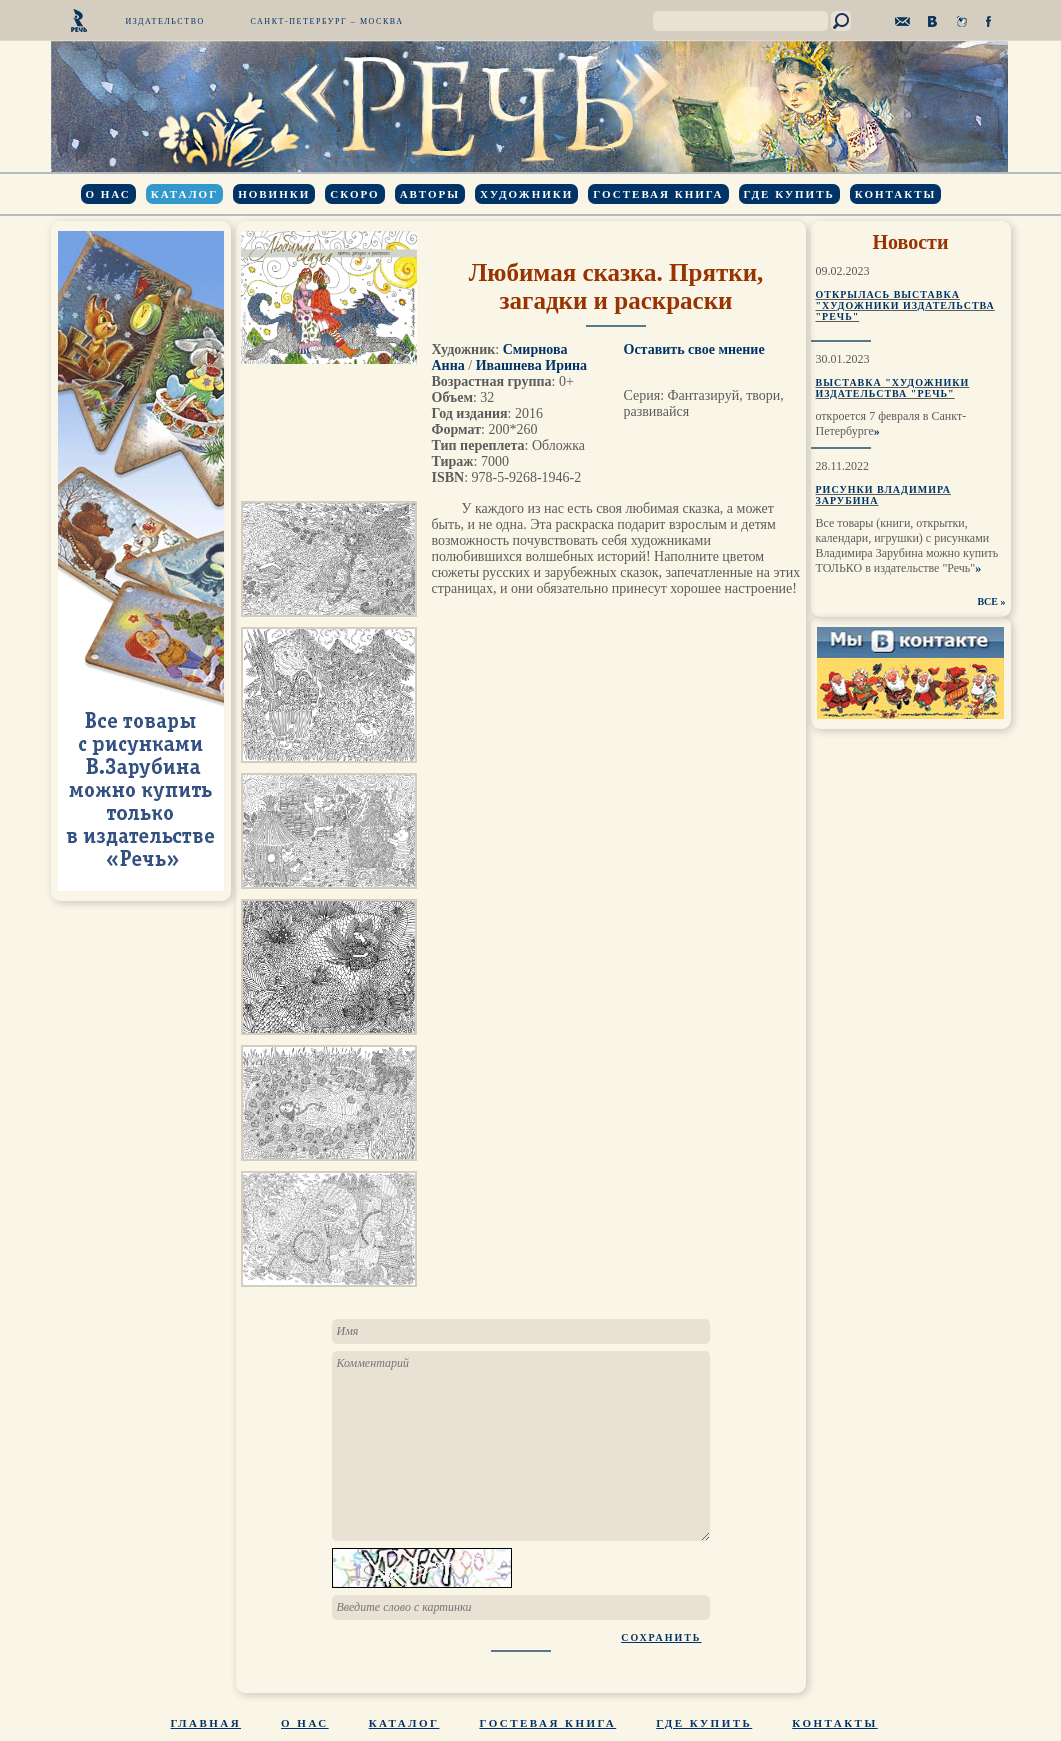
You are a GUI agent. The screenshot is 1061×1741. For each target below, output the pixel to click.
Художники (526, 194)
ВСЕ (987, 601)
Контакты (896, 194)
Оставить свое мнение (694, 349)
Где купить (789, 194)
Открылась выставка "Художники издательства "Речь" (905, 305)
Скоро (354, 194)
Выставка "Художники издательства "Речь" (893, 388)
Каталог (184, 194)
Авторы (430, 194)
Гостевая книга (658, 194)
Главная (206, 1723)
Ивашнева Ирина (531, 365)
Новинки (274, 194)
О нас (108, 194)
